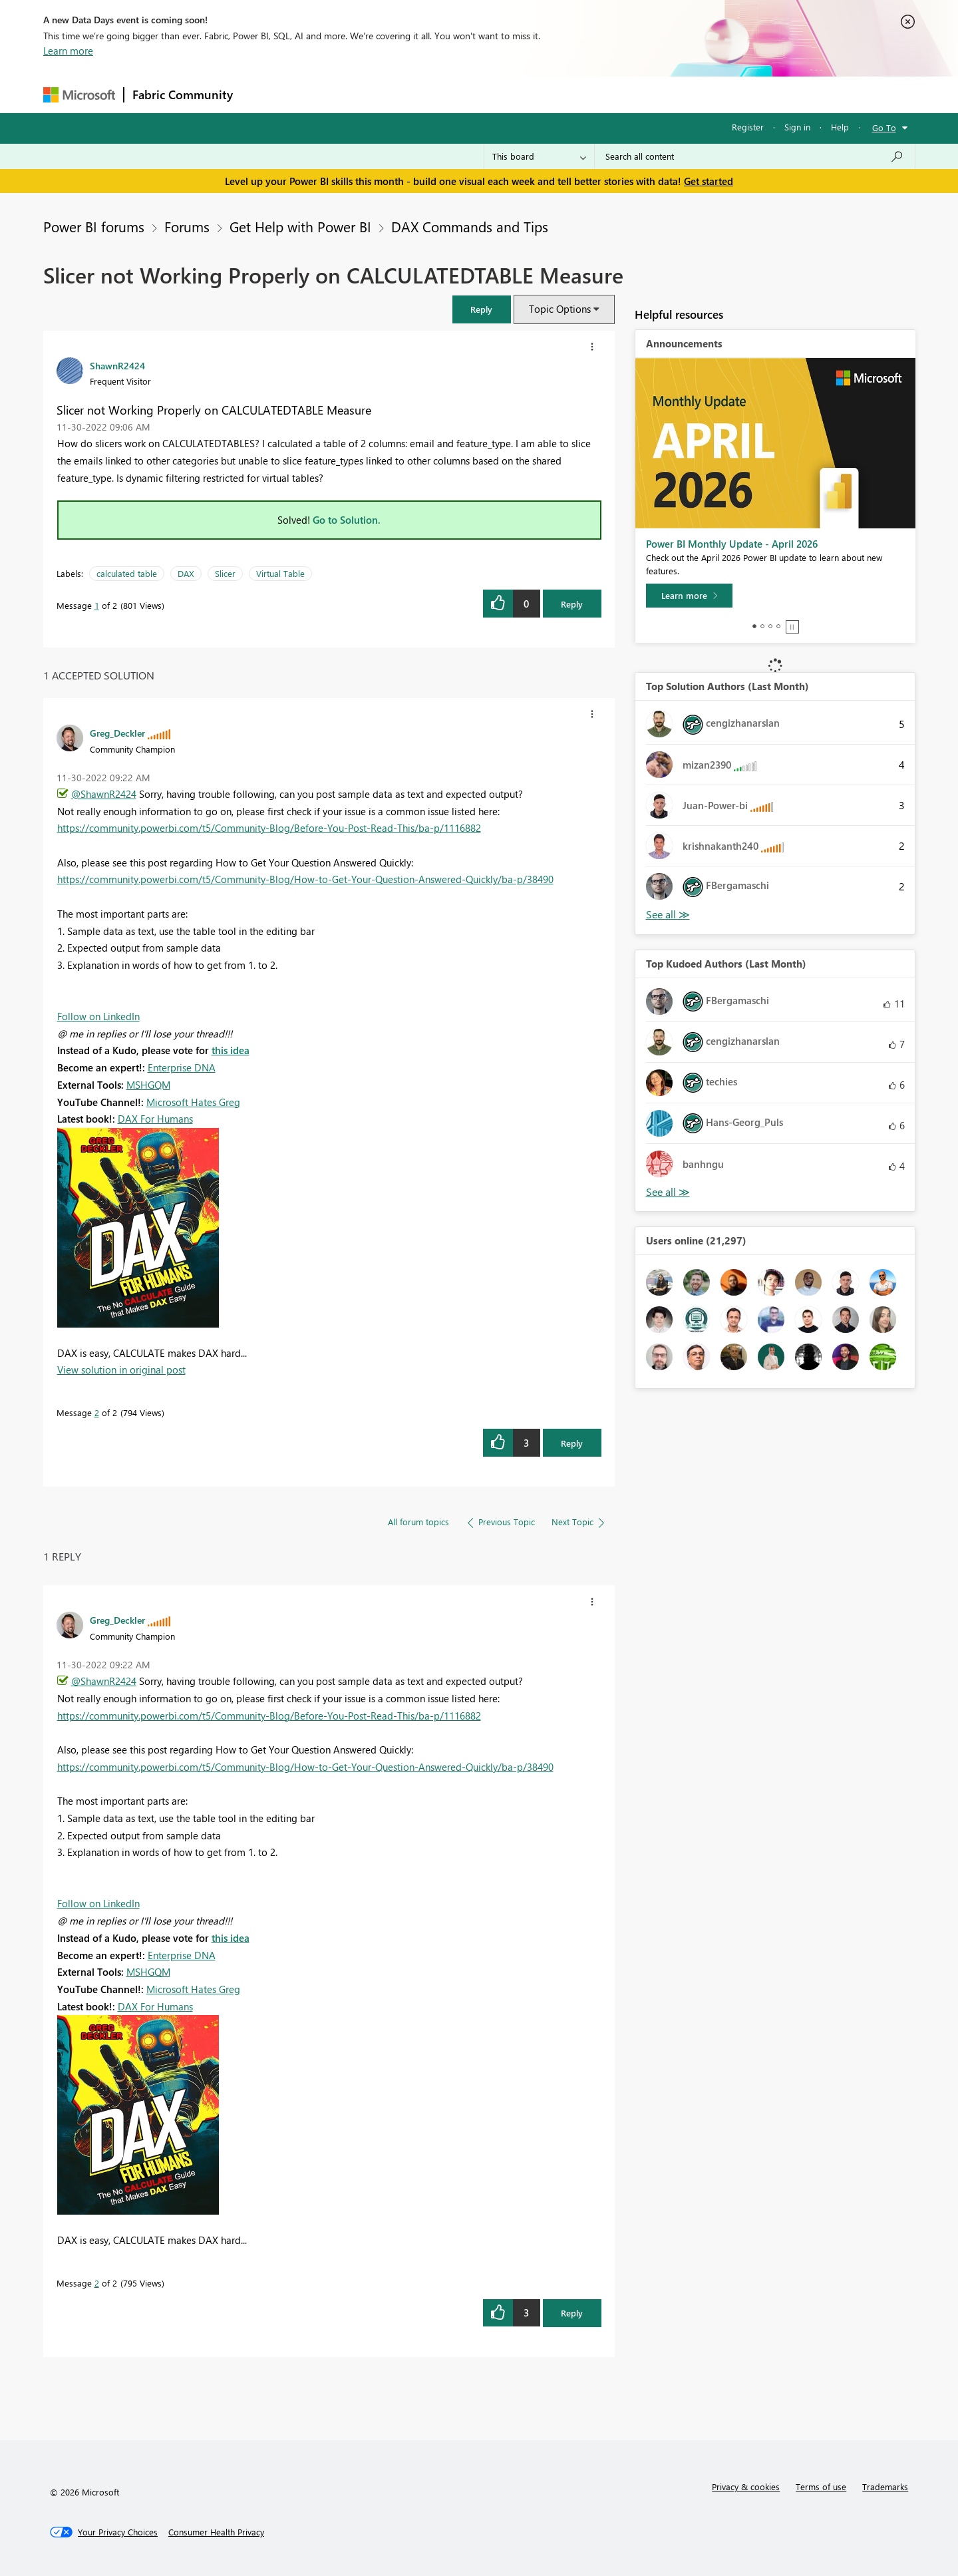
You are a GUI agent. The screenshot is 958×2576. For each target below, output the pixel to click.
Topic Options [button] (560, 308)
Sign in (797, 126)
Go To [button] (884, 127)
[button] (481, 309)
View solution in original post (121, 1369)
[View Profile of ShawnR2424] (117, 365)
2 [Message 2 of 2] (96, 1412)
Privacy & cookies (746, 2486)
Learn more (68, 50)
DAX (186, 573)
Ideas (376, 94)
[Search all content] (754, 156)
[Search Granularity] (539, 156)
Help (840, 126)
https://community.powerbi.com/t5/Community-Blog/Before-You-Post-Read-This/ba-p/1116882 (269, 827)
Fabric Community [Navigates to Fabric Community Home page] (182, 94)
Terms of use (821, 2486)
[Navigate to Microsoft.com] (79, 94)
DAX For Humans (155, 1118)
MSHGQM (148, 1084)
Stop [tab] (792, 627)
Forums (263, 94)
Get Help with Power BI (300, 226)
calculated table (126, 573)
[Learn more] (689, 596)
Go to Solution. (347, 519)
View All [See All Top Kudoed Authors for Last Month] (668, 1192)
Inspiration (321, 94)
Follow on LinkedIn (98, 1016)
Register (748, 126)
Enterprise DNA (182, 1067)
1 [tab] (754, 626)
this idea (230, 1050)
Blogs (495, 94)
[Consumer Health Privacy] (216, 2532)
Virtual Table (280, 573)
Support (602, 94)
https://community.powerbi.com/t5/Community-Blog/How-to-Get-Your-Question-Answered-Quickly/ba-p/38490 (305, 879)
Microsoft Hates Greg (193, 1102)
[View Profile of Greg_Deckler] (117, 732)
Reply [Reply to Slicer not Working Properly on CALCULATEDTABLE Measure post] (572, 604)
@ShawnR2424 (103, 794)
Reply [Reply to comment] (572, 1443)
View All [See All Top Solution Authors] (668, 914)
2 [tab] (762, 626)
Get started (708, 181)
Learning (546, 94)
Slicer (225, 573)
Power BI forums (93, 226)
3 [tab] (770, 626)
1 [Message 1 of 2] (96, 605)
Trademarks (885, 2486)
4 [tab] (778, 626)
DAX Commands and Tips (469, 226)
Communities (435, 94)
